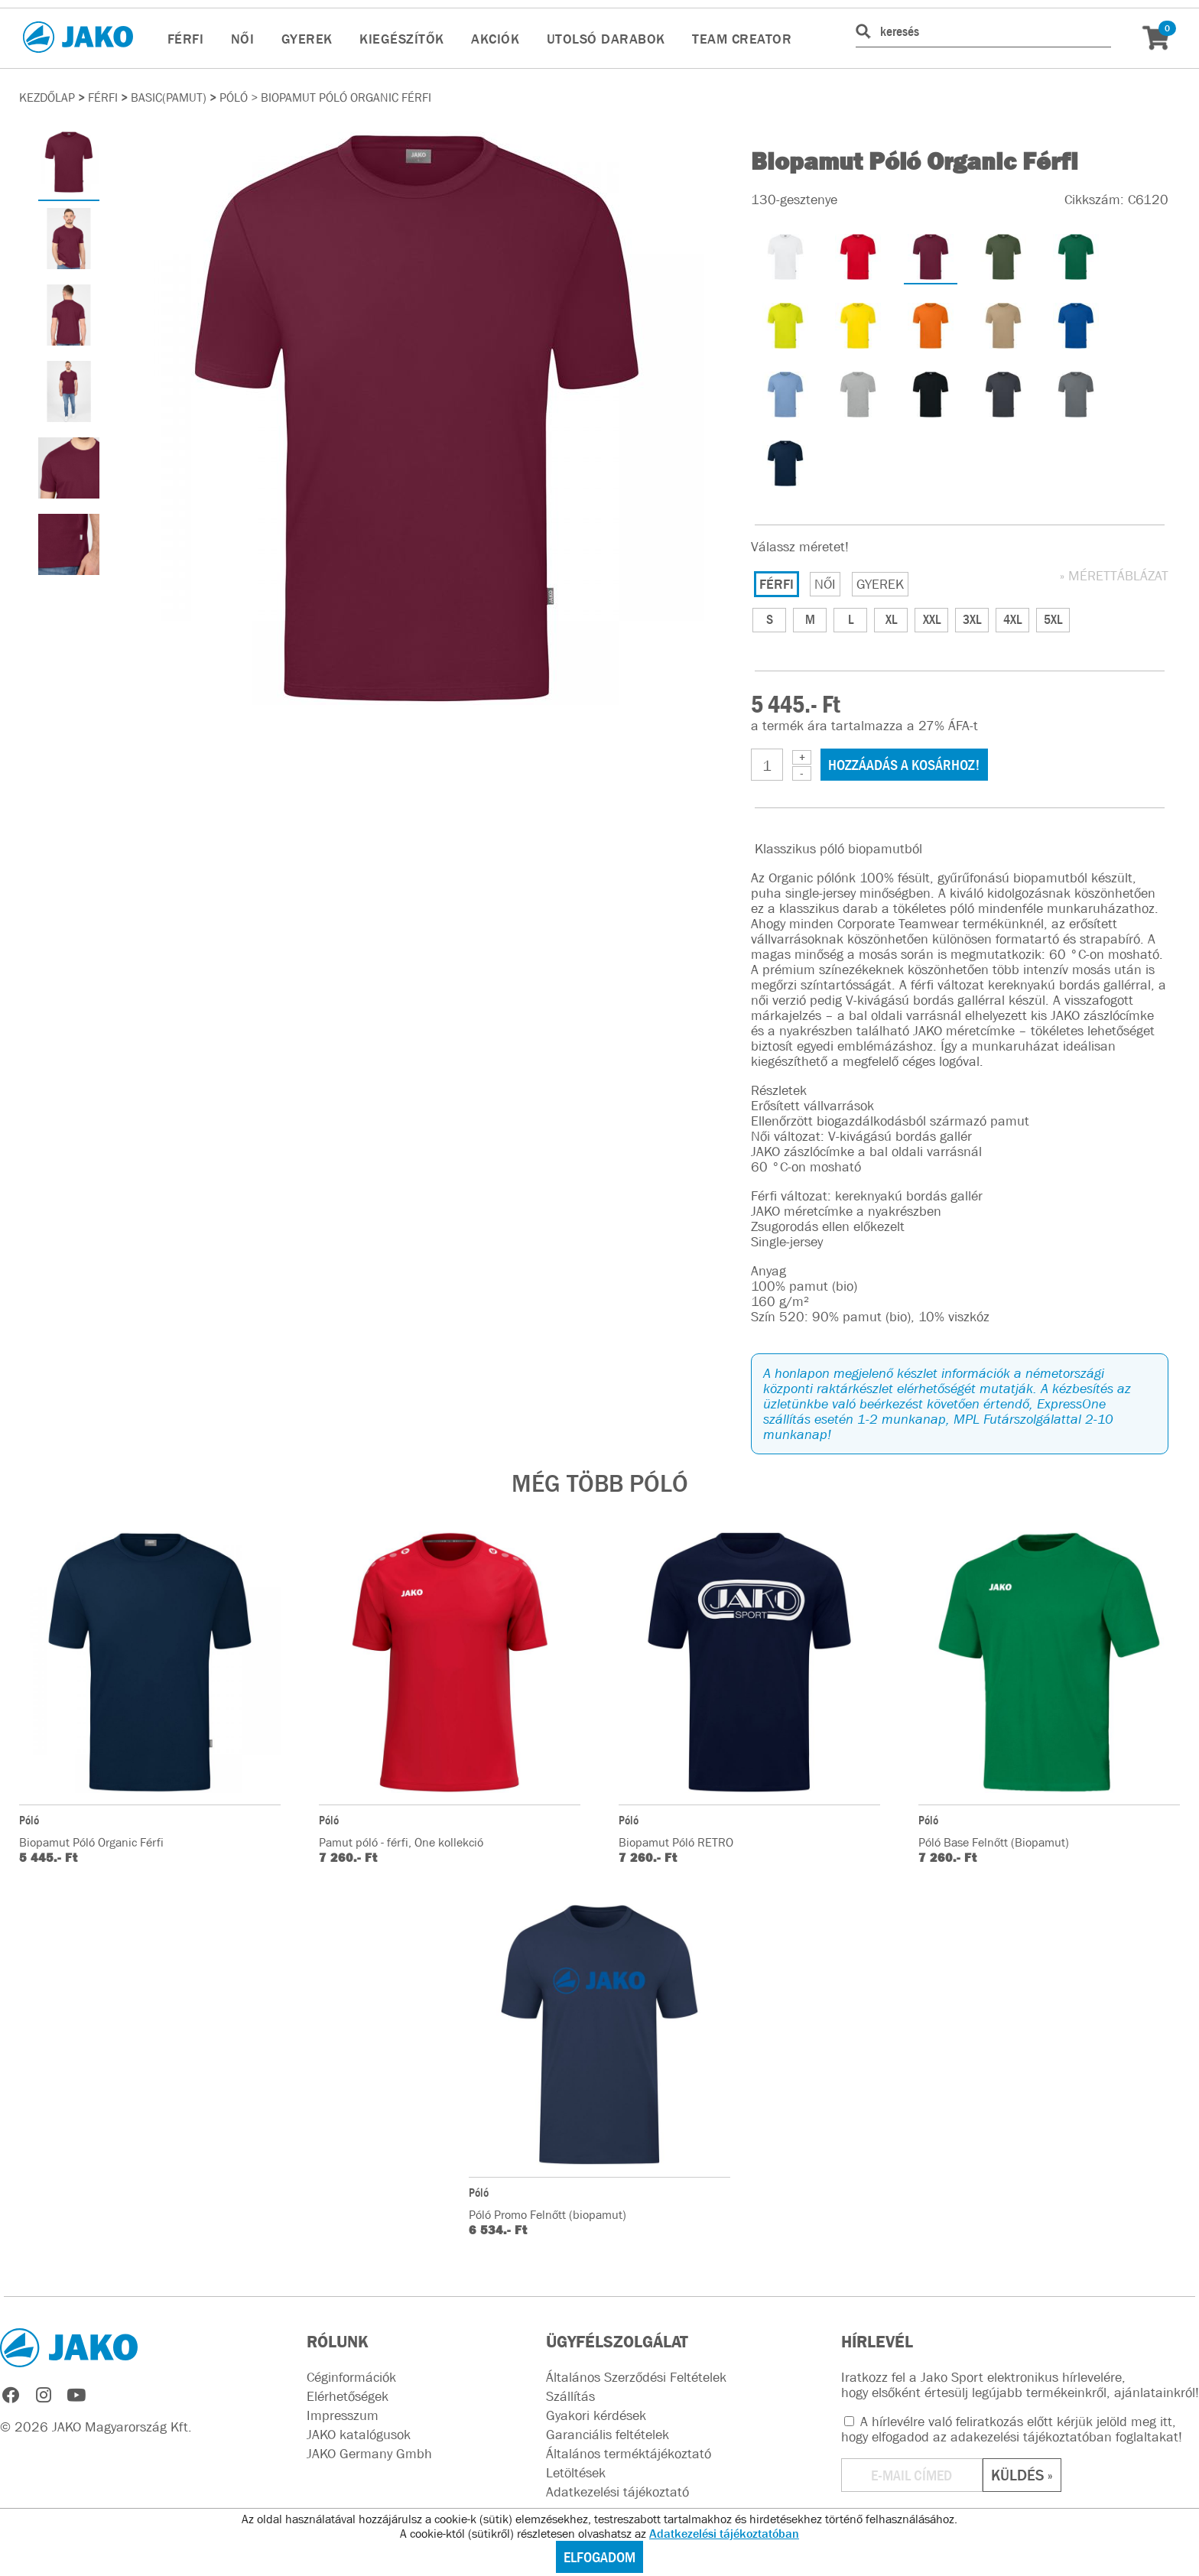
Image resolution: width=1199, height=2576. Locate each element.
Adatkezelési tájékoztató (617, 2492)
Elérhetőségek (347, 2396)
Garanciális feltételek (607, 2434)
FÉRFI (185, 39)
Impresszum (343, 2415)
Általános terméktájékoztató (628, 2453)
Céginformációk (351, 2377)
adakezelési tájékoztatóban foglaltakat (1064, 2436)
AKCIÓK (495, 39)
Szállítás (570, 2396)
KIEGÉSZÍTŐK (401, 39)
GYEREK (307, 39)
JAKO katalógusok (359, 2434)
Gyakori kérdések (596, 2415)
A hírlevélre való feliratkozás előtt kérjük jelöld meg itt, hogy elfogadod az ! (1011, 2429)
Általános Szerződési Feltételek (636, 2377)
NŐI (243, 39)
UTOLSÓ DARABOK (606, 39)
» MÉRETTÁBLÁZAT (1114, 575)
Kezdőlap (47, 97)
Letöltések (576, 2472)
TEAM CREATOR (741, 39)
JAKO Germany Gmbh (369, 2453)
